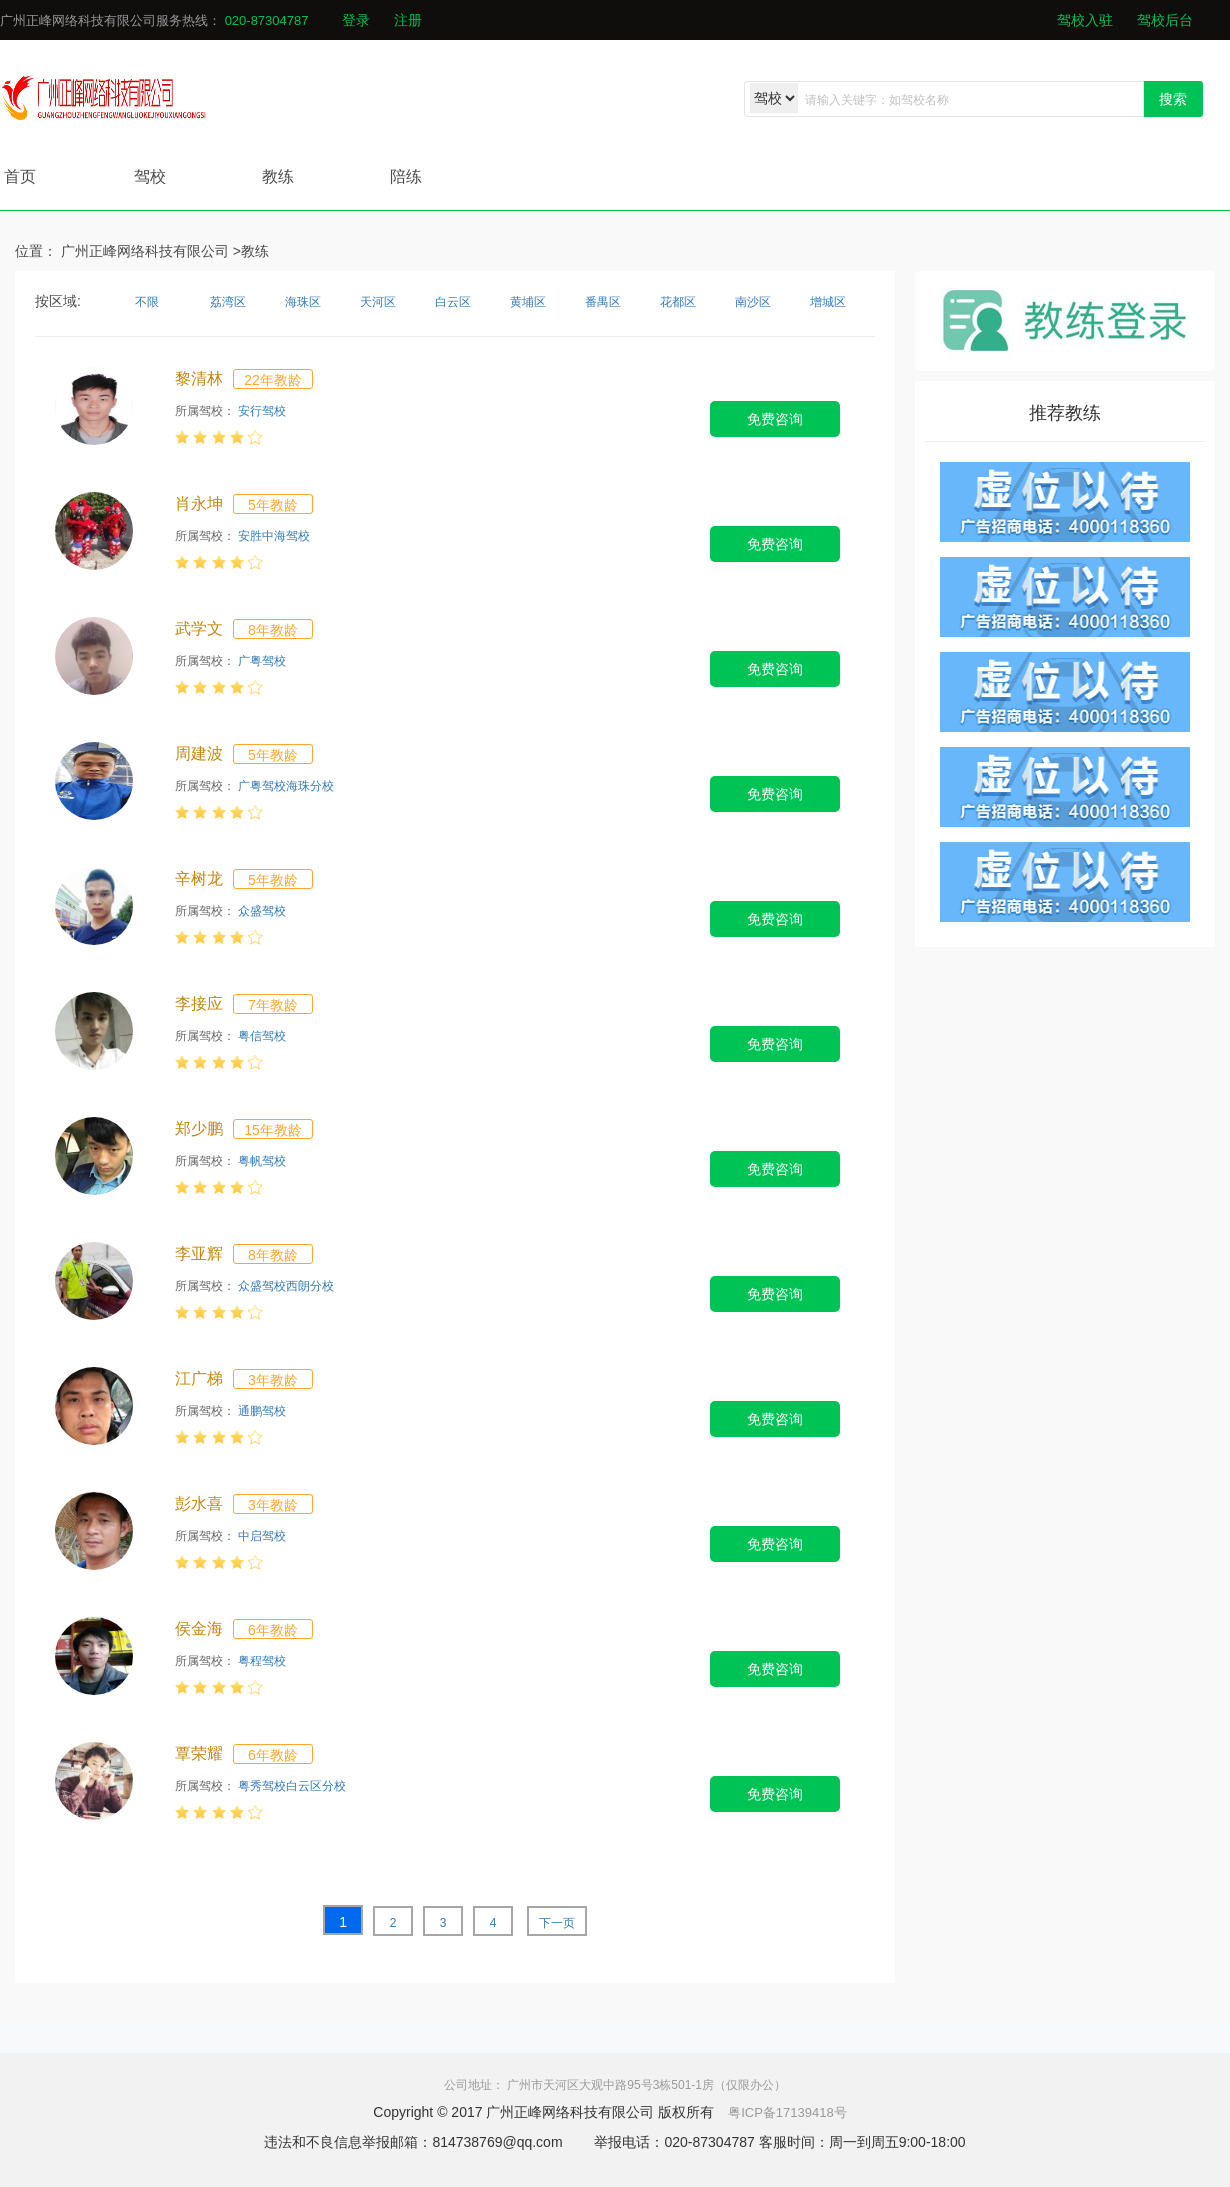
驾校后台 (1165, 20)
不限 (147, 302)
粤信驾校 (262, 1036)
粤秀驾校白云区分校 (292, 1786)
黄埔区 (528, 302)
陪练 (406, 176)
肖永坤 (199, 503)
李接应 (199, 1003)
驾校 (150, 176)
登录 (356, 20)
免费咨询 (775, 419)
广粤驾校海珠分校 (286, 786)
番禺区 (603, 302)
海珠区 (303, 302)
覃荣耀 (199, 1753)
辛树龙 (199, 878)
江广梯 (199, 1378)
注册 (408, 20)
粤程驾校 (262, 1661)
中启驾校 (262, 1536)
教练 (278, 176)
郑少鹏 (199, 1128)
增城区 (828, 302)
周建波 (199, 753)
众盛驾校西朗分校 (286, 1286)
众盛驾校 (262, 911)
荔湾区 (228, 302)
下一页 (557, 1923)
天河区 (378, 302)
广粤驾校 (262, 661)
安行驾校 (262, 411)
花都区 (678, 302)
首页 (20, 176)
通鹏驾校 (262, 1411)
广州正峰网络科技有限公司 (145, 251)
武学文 (199, 628)
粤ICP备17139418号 (787, 2112)
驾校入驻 (1085, 20)
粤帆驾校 (262, 1161)
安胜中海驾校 (274, 536)
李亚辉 (199, 1253)
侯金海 (199, 1628)
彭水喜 (199, 1503)
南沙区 (753, 302)
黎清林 (199, 378)
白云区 (453, 302)
